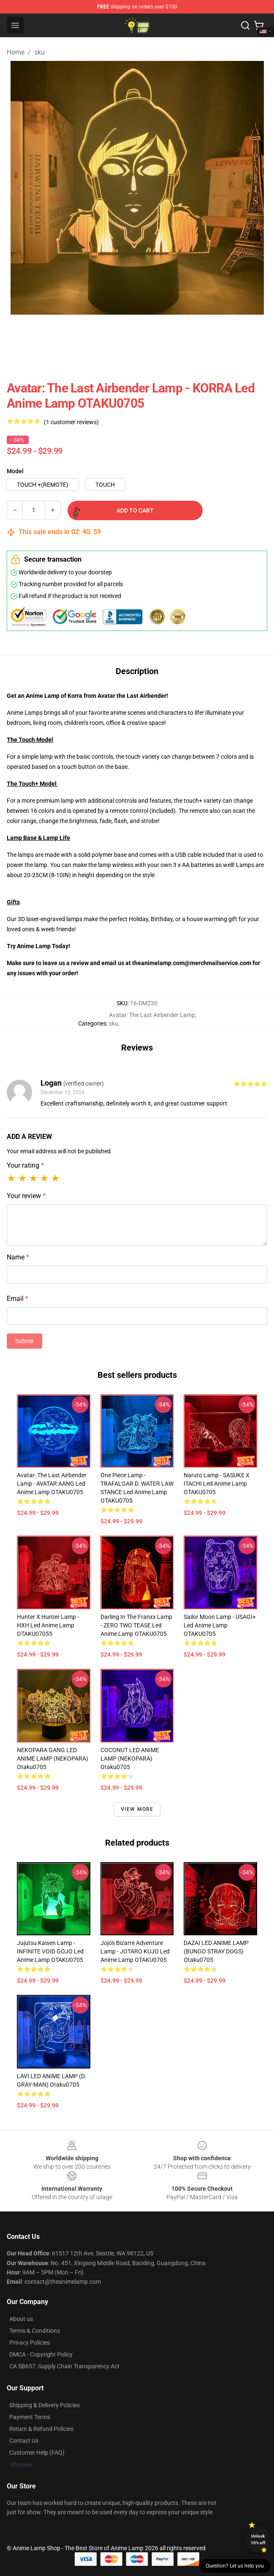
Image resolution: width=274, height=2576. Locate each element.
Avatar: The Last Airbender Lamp (152, 1015)
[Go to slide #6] (247, 333)
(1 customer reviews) (71, 422)
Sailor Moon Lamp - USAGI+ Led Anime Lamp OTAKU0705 (220, 1625)
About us (21, 2318)
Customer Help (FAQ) (37, 2452)
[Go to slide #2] (71, 333)
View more (137, 1809)
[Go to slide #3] (115, 333)
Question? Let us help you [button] (235, 2566)
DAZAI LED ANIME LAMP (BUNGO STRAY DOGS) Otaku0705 (216, 1951)
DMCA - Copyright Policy (41, 2354)
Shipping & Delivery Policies (44, 2405)
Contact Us (23, 2440)
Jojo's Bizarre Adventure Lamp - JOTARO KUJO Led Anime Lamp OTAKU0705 (135, 1951)
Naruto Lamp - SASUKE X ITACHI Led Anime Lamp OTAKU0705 (217, 1483)
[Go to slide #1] (27, 333)
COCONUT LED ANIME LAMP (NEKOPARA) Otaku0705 (129, 1758)
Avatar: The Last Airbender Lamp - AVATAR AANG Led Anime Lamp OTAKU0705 (52, 1483)
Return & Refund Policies (41, 2428)
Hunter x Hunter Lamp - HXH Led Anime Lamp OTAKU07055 (48, 1625)
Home (15, 52)
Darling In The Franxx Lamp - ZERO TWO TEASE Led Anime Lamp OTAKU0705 (136, 1625)
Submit (24, 1341)
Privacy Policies (29, 2342)
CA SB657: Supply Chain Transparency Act (64, 2366)
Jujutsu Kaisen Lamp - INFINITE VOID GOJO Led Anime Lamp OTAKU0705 (50, 1951)
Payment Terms (29, 2417)
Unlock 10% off (258, 2539)
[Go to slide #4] (159, 333)
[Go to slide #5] (203, 333)
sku (39, 52)
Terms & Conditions (34, 2330)
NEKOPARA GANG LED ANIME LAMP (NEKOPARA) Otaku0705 (52, 1758)
